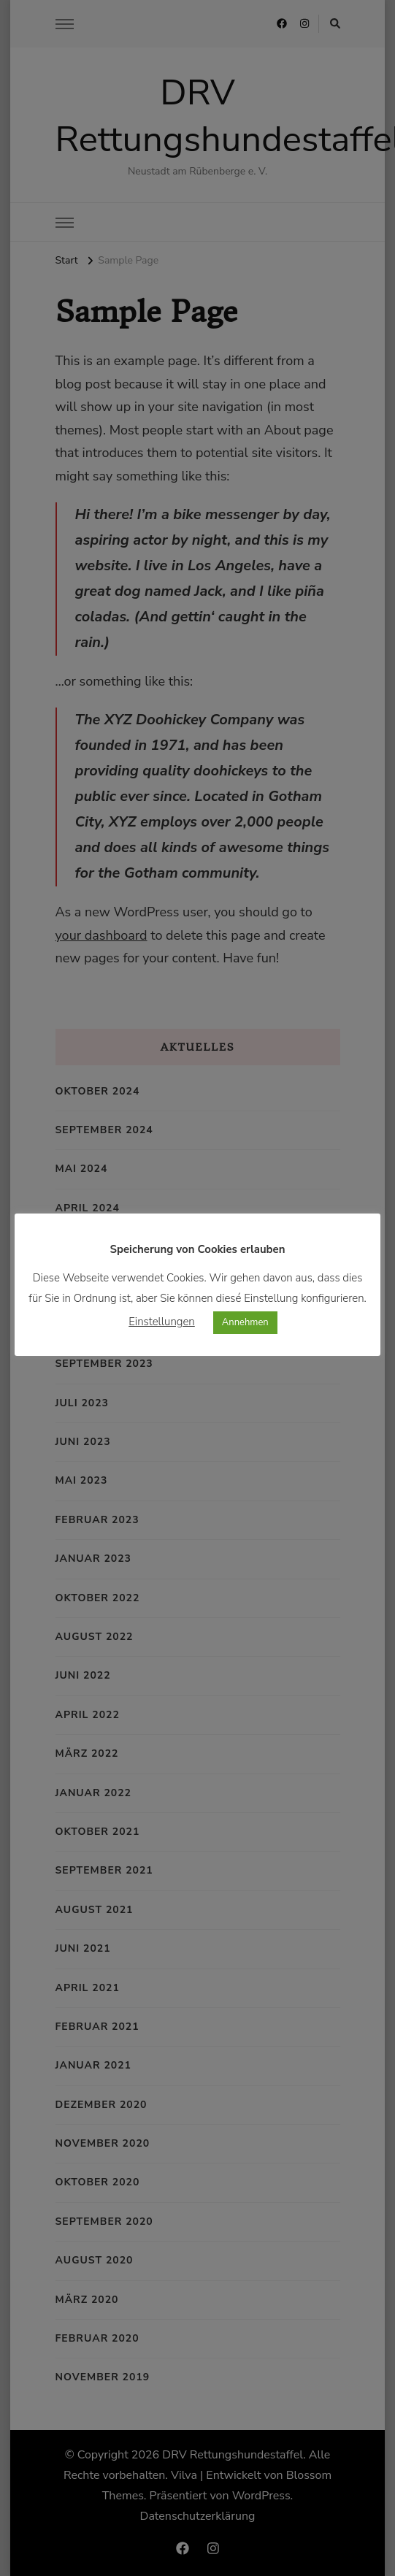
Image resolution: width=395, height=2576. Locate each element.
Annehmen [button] (245, 1321)
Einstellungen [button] (162, 1321)
